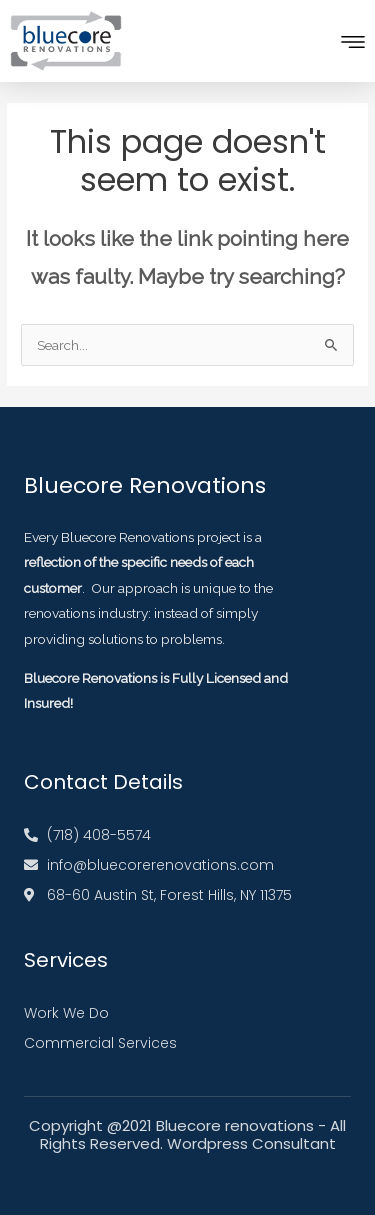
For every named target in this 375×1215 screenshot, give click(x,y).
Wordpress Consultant (251, 1143)
